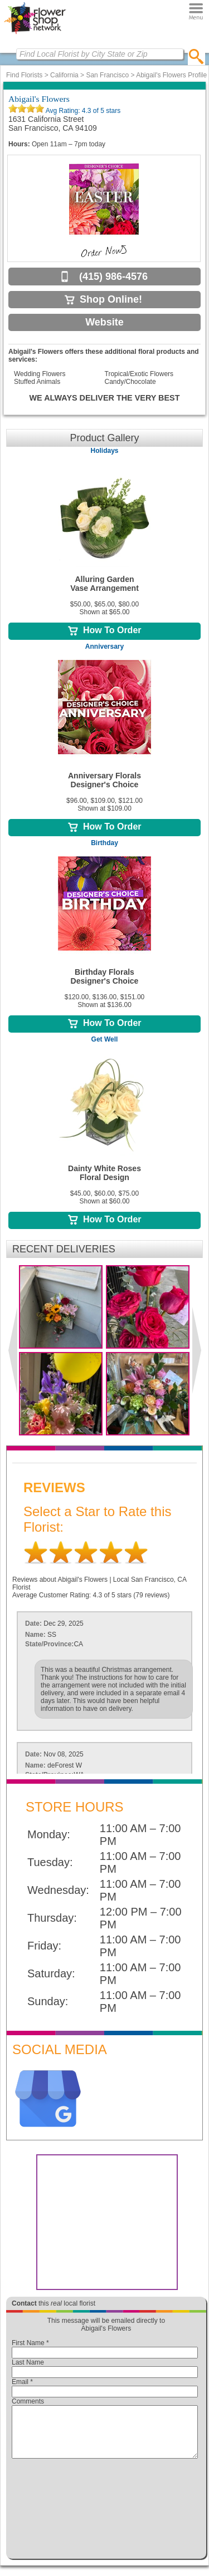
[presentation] (104, 2511)
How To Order (104, 630)
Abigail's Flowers (39, 98)
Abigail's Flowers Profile (171, 75)
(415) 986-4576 (113, 276)
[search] (196, 56)
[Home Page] (35, 34)
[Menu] (195, 11)
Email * (22, 2382)
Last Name (28, 2362)
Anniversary (104, 646)
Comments (28, 2401)
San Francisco (107, 75)
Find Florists (24, 75)
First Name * (30, 2343)
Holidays (104, 451)
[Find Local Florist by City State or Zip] (99, 54)
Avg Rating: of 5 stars (82, 111)
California (64, 75)
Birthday (104, 843)
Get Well (104, 1039)
